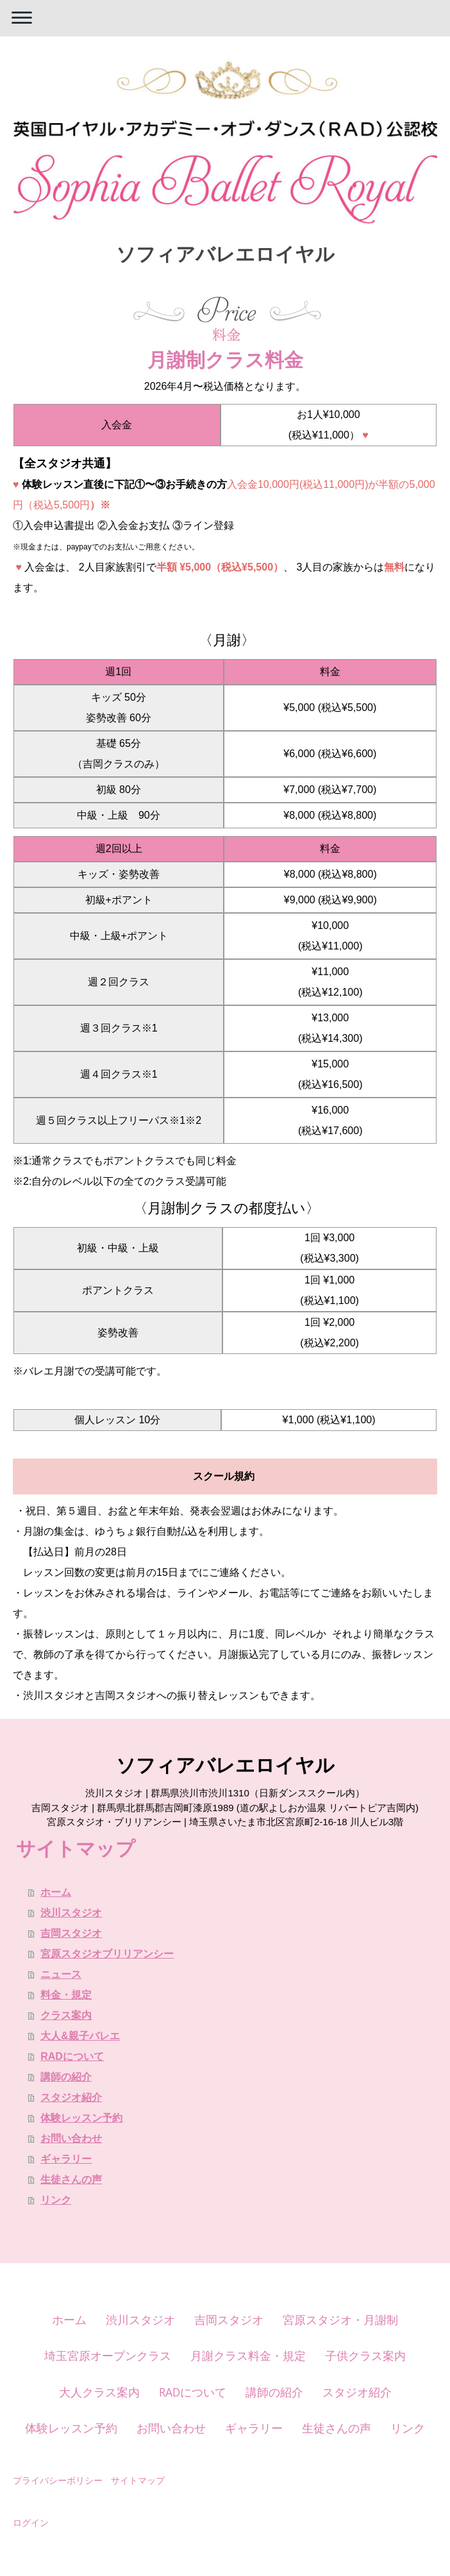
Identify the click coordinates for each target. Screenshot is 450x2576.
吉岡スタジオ (71, 1933)
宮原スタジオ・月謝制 (340, 2319)
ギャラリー (66, 2159)
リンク (55, 2200)
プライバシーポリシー (58, 2480)
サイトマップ (138, 2480)
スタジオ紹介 (71, 2097)
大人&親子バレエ (80, 2035)
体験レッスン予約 (81, 2117)
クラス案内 (66, 2015)
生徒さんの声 (71, 2179)
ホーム (55, 1892)
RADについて (72, 2056)
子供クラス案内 (365, 2355)
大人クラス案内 (99, 2392)
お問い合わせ (71, 2138)
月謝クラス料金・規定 (248, 2355)
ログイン (31, 2522)
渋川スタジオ (71, 1912)
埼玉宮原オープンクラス (107, 2355)
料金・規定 (66, 1994)
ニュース (60, 1974)
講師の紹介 (66, 2076)
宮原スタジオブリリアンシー (107, 1953)
